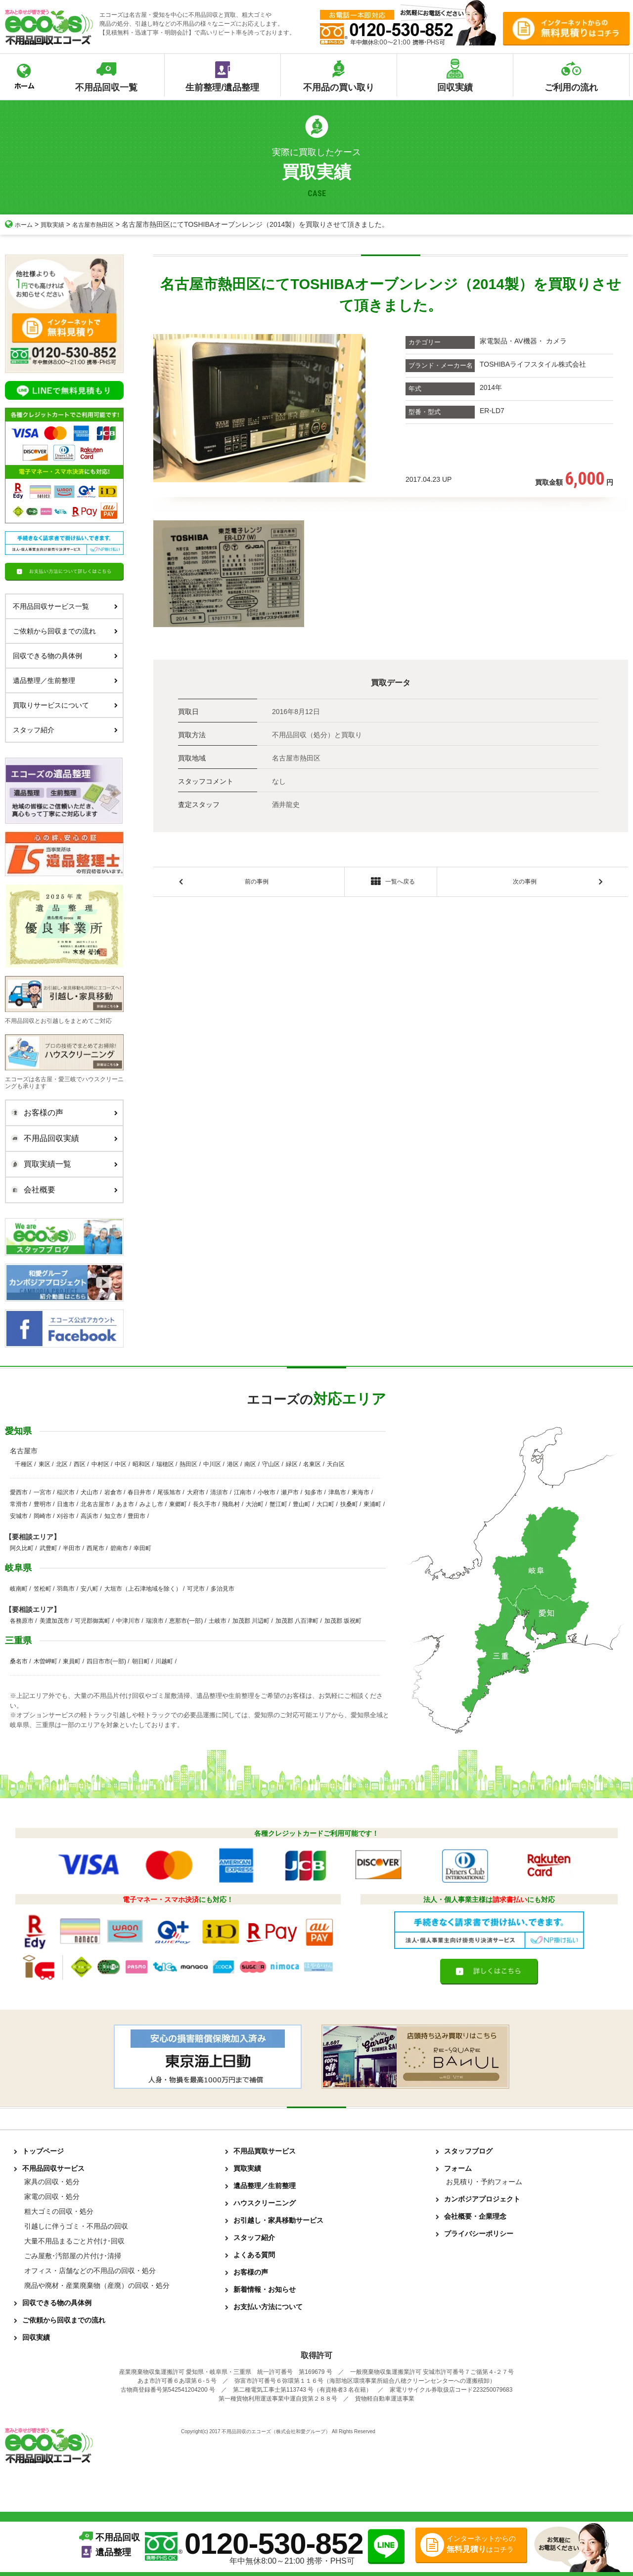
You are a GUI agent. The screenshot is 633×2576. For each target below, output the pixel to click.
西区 (80, 1464)
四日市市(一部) (106, 1661)
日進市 (66, 1504)
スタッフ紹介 (65, 730)
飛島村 (231, 1504)
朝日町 (141, 1661)
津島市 (337, 1492)
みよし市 (151, 1504)
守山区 (271, 1464)
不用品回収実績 (62, 1138)
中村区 (100, 1464)
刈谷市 (66, 1516)
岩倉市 (113, 1492)
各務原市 (22, 1620)
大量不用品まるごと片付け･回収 (74, 2241)
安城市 (19, 1516)
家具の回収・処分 (52, 2182)
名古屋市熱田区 (103, 224)
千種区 (24, 1464)
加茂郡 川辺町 (251, 1620)
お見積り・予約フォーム (484, 2182)
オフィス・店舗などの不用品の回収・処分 (90, 2271)
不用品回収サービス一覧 (65, 606)
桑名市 (19, 1661)
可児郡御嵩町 (92, 1620)
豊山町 (302, 1504)
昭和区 (141, 1464)
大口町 (325, 1504)
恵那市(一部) (186, 1620)
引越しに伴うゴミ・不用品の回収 (76, 2226)
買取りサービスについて (65, 705)
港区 (233, 1464)
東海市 (360, 1492)
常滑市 (19, 1504)
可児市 (196, 1588)
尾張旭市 (169, 1492)
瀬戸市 (290, 1492)
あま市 (125, 1504)
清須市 (219, 1492)
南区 (250, 1464)
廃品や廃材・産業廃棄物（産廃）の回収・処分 (97, 2285)
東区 (44, 1464)
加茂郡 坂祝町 (343, 1620)
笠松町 (42, 1588)
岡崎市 (42, 1516)
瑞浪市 (155, 1620)
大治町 (255, 1504)
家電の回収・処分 (52, 2196)
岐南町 (19, 1588)
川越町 (164, 1661)
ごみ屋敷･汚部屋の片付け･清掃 (72, 2256)
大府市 (196, 1492)
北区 (62, 1464)
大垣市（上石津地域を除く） (142, 1588)
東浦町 (372, 1504)
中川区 (212, 1464)
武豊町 (48, 1548)
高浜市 (89, 1516)
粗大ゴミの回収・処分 (58, 2211)
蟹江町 (278, 1504)
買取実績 (57, 224)
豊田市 (136, 1516)
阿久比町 (22, 1548)
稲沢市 (66, 1492)
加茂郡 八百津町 (296, 1620)
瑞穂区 (165, 1464)
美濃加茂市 (54, 1620)
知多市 (313, 1492)
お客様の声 (62, 1112)
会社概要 (62, 1189)
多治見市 (222, 1588)
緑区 (292, 1464)
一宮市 (42, 1492)
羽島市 (66, 1588)
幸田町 (142, 1548)
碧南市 (119, 1548)
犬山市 (89, 1492)
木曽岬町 (45, 1661)
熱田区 (188, 1464)
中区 (121, 1464)
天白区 (336, 1464)
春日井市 (139, 1492)
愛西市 (19, 1492)
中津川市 (128, 1620)
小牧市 (266, 1492)
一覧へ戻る (390, 883)
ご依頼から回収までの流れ (65, 631)
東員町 (72, 1661)
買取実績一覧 (62, 1164)
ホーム (20, 224)
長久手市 (205, 1504)
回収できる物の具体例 (65, 656)
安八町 (89, 1588)
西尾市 (95, 1548)
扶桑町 (349, 1504)
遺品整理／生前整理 (65, 680)
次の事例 (525, 883)
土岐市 (217, 1620)
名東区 (312, 1464)
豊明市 (42, 1504)
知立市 (113, 1516)
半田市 (72, 1548)
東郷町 (178, 1504)
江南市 (243, 1492)
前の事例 (256, 883)
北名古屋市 (95, 1504)
